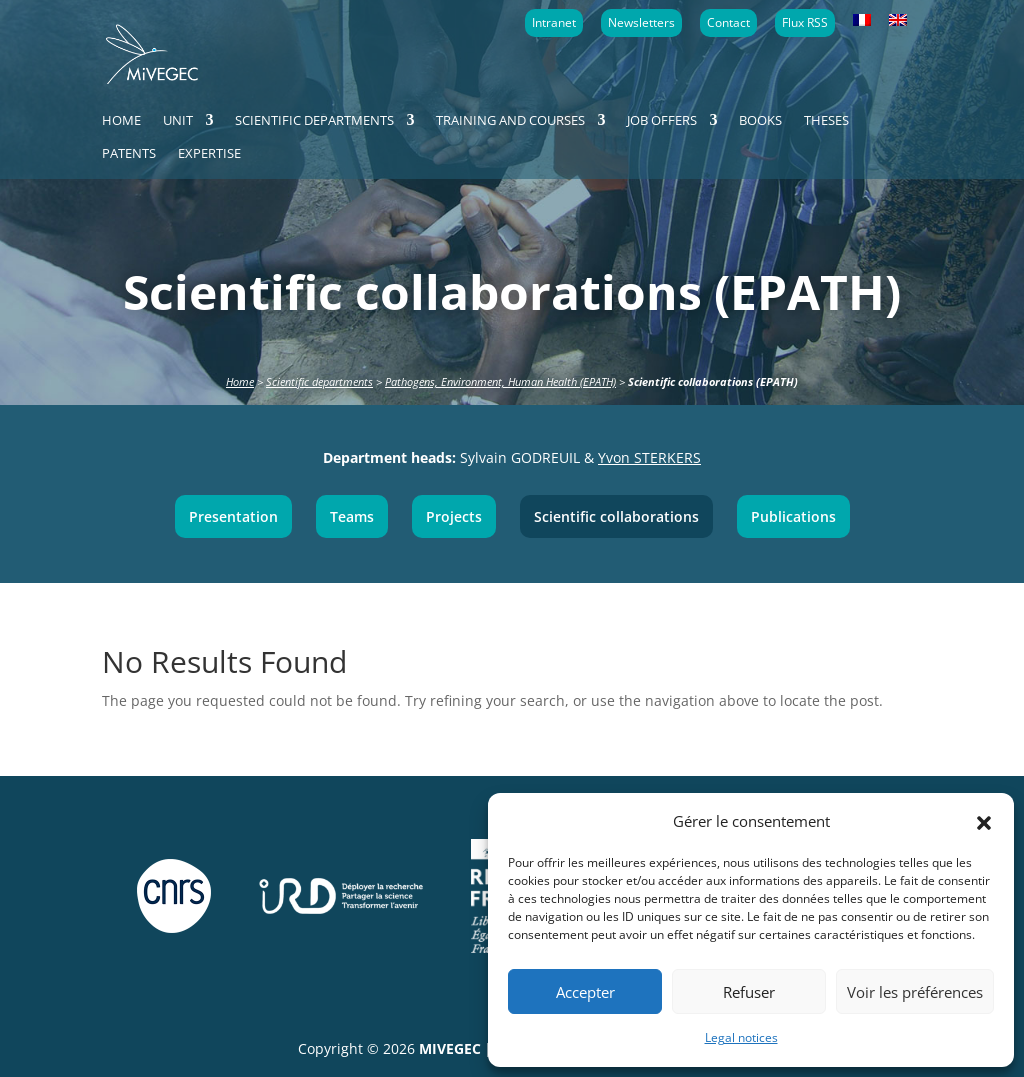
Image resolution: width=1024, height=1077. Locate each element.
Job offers (662, 121)
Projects (454, 516)
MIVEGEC (450, 1048)
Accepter (585, 992)
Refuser (749, 992)
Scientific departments (314, 121)
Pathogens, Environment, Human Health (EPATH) (500, 381)
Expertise (209, 154)
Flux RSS (805, 22)
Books (760, 121)
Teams (352, 516)
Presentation (233, 516)
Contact (728, 22)
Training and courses (510, 121)
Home (121, 121)
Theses (826, 121)
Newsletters (641, 22)
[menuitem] (862, 21)
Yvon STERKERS (649, 457)
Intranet (554, 22)
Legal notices (741, 1037)
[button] (984, 821)
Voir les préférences (915, 992)
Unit (178, 121)
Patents (129, 154)
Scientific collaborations (616, 516)
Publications (793, 516)
